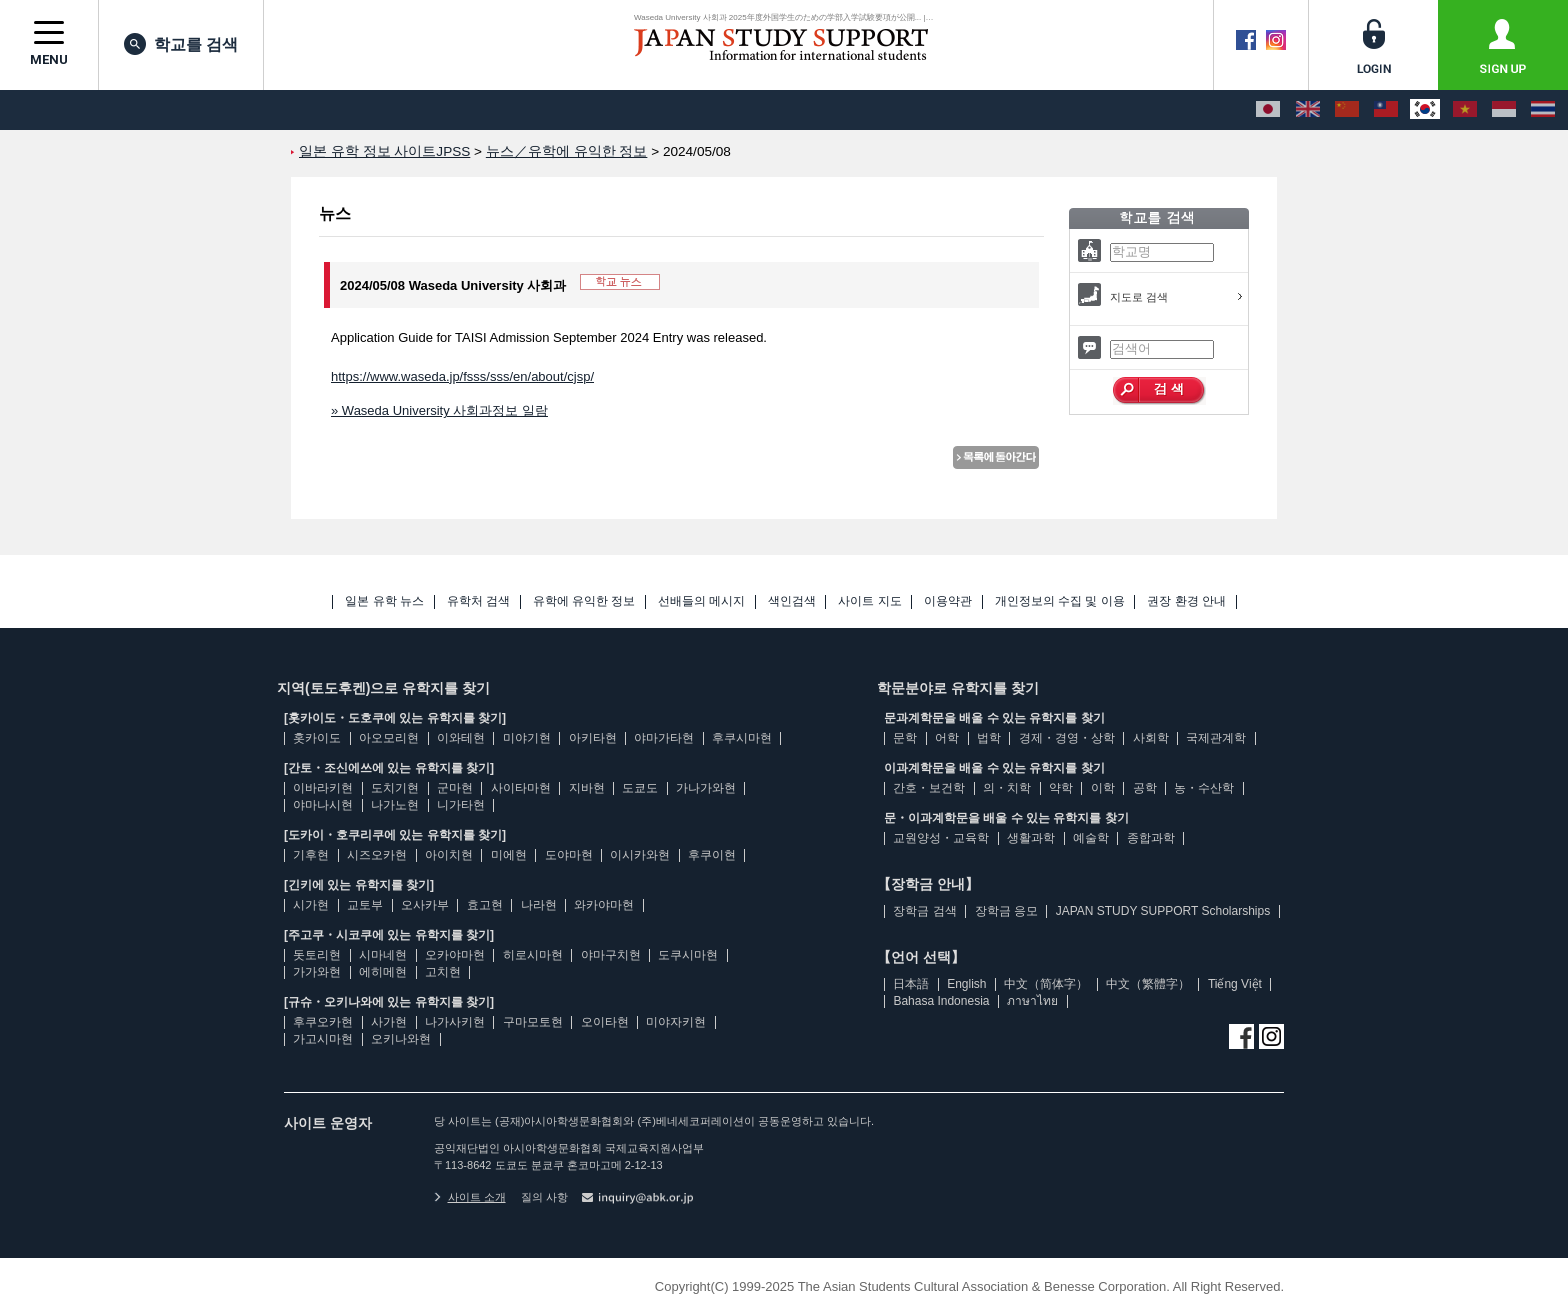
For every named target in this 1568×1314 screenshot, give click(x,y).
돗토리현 (317, 955)
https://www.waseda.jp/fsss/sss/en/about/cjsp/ (462, 376)
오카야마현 (455, 955)
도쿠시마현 (688, 955)
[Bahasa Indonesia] (1504, 110)
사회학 (1151, 738)
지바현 (587, 788)
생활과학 (1031, 838)
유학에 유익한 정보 (584, 601)
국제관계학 (1216, 738)
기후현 (311, 855)
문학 (905, 738)
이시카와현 (640, 855)
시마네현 (383, 955)
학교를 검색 (181, 44)
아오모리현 (389, 738)
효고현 (485, 905)
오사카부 (425, 905)
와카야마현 (604, 905)
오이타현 (605, 1022)
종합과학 (1151, 838)
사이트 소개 (470, 1197)
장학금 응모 (1006, 911)
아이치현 (449, 855)
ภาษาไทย (1032, 1001)
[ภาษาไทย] (1543, 110)
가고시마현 (323, 1039)
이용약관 (948, 601)
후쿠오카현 (323, 1022)
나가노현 (395, 805)
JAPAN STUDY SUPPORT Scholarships (1163, 911)
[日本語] (1268, 110)
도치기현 (395, 788)
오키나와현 (401, 1039)
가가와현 (317, 972)
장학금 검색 (924, 911)
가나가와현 (706, 788)
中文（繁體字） (1148, 984)
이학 (1103, 788)
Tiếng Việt (1235, 984)
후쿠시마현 (742, 738)
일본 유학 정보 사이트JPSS (384, 151)
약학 (1061, 788)
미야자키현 (676, 1022)
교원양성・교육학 (941, 838)
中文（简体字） (1046, 984)
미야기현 (527, 738)
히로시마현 (533, 955)
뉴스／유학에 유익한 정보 (567, 151)
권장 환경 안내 (1186, 601)
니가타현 (461, 805)
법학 (989, 738)
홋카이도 (317, 738)
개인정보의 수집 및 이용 (1060, 601)
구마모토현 (533, 1022)
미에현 (509, 855)
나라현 (539, 905)
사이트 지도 (869, 601)
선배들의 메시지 (701, 601)
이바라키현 (323, 788)
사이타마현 (521, 788)
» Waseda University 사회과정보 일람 (439, 410)
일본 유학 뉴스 (384, 601)
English (966, 984)
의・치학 (1007, 788)
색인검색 (792, 601)
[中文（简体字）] (1347, 110)
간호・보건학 (929, 788)
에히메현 (383, 972)
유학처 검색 (478, 601)
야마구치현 (611, 955)
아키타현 (593, 738)
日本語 (911, 984)
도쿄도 (640, 788)
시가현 (311, 905)
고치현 (443, 972)
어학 (947, 738)
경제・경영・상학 (1067, 738)
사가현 (389, 1022)
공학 (1145, 788)
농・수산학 (1204, 788)
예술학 (1091, 838)
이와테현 (461, 738)
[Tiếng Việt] (1465, 110)
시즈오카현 (377, 855)
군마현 (455, 788)
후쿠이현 (712, 855)
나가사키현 (455, 1022)
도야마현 (569, 855)
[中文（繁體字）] (1386, 110)
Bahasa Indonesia (941, 1001)
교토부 (365, 905)
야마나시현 (323, 805)
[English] (1308, 110)
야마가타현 (664, 738)
